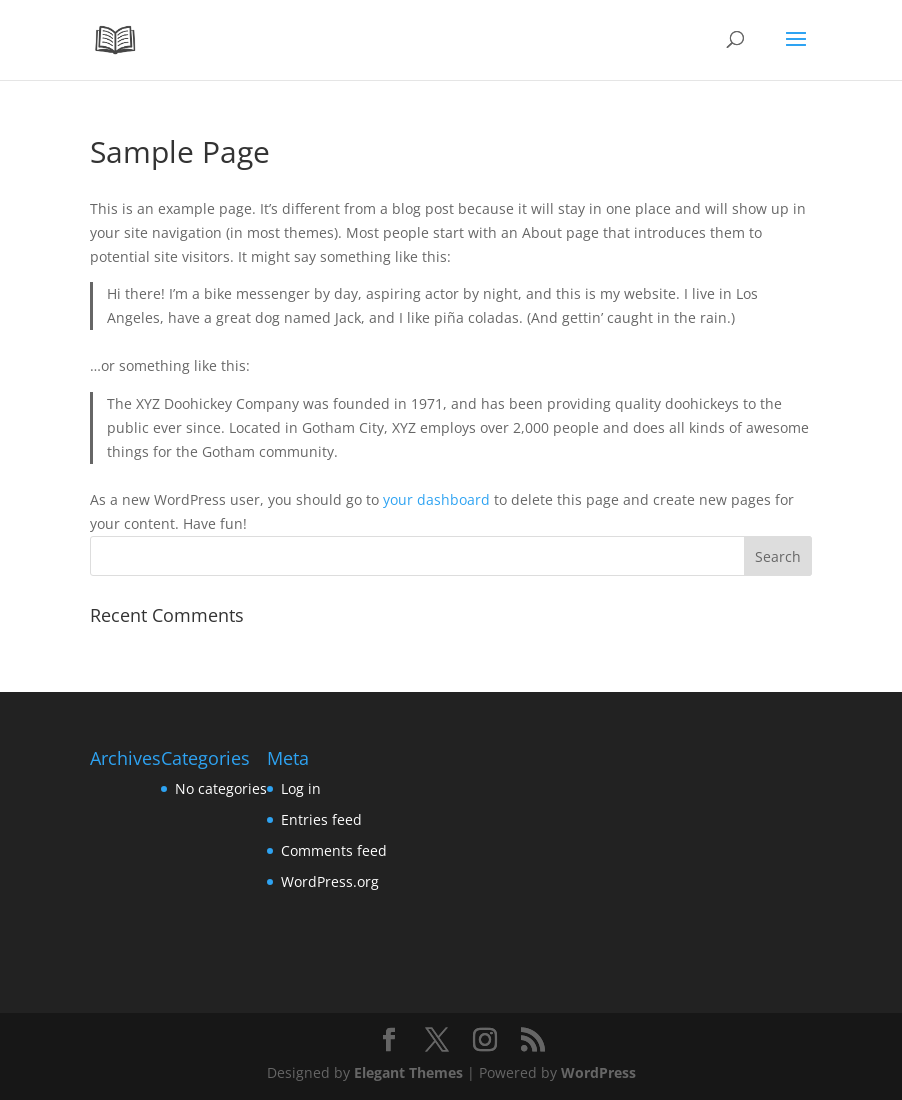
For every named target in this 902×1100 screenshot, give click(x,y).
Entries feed (321, 819)
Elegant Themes (408, 1072)
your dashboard (436, 499)
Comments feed (334, 850)
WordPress (598, 1072)
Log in (301, 788)
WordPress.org (330, 881)
